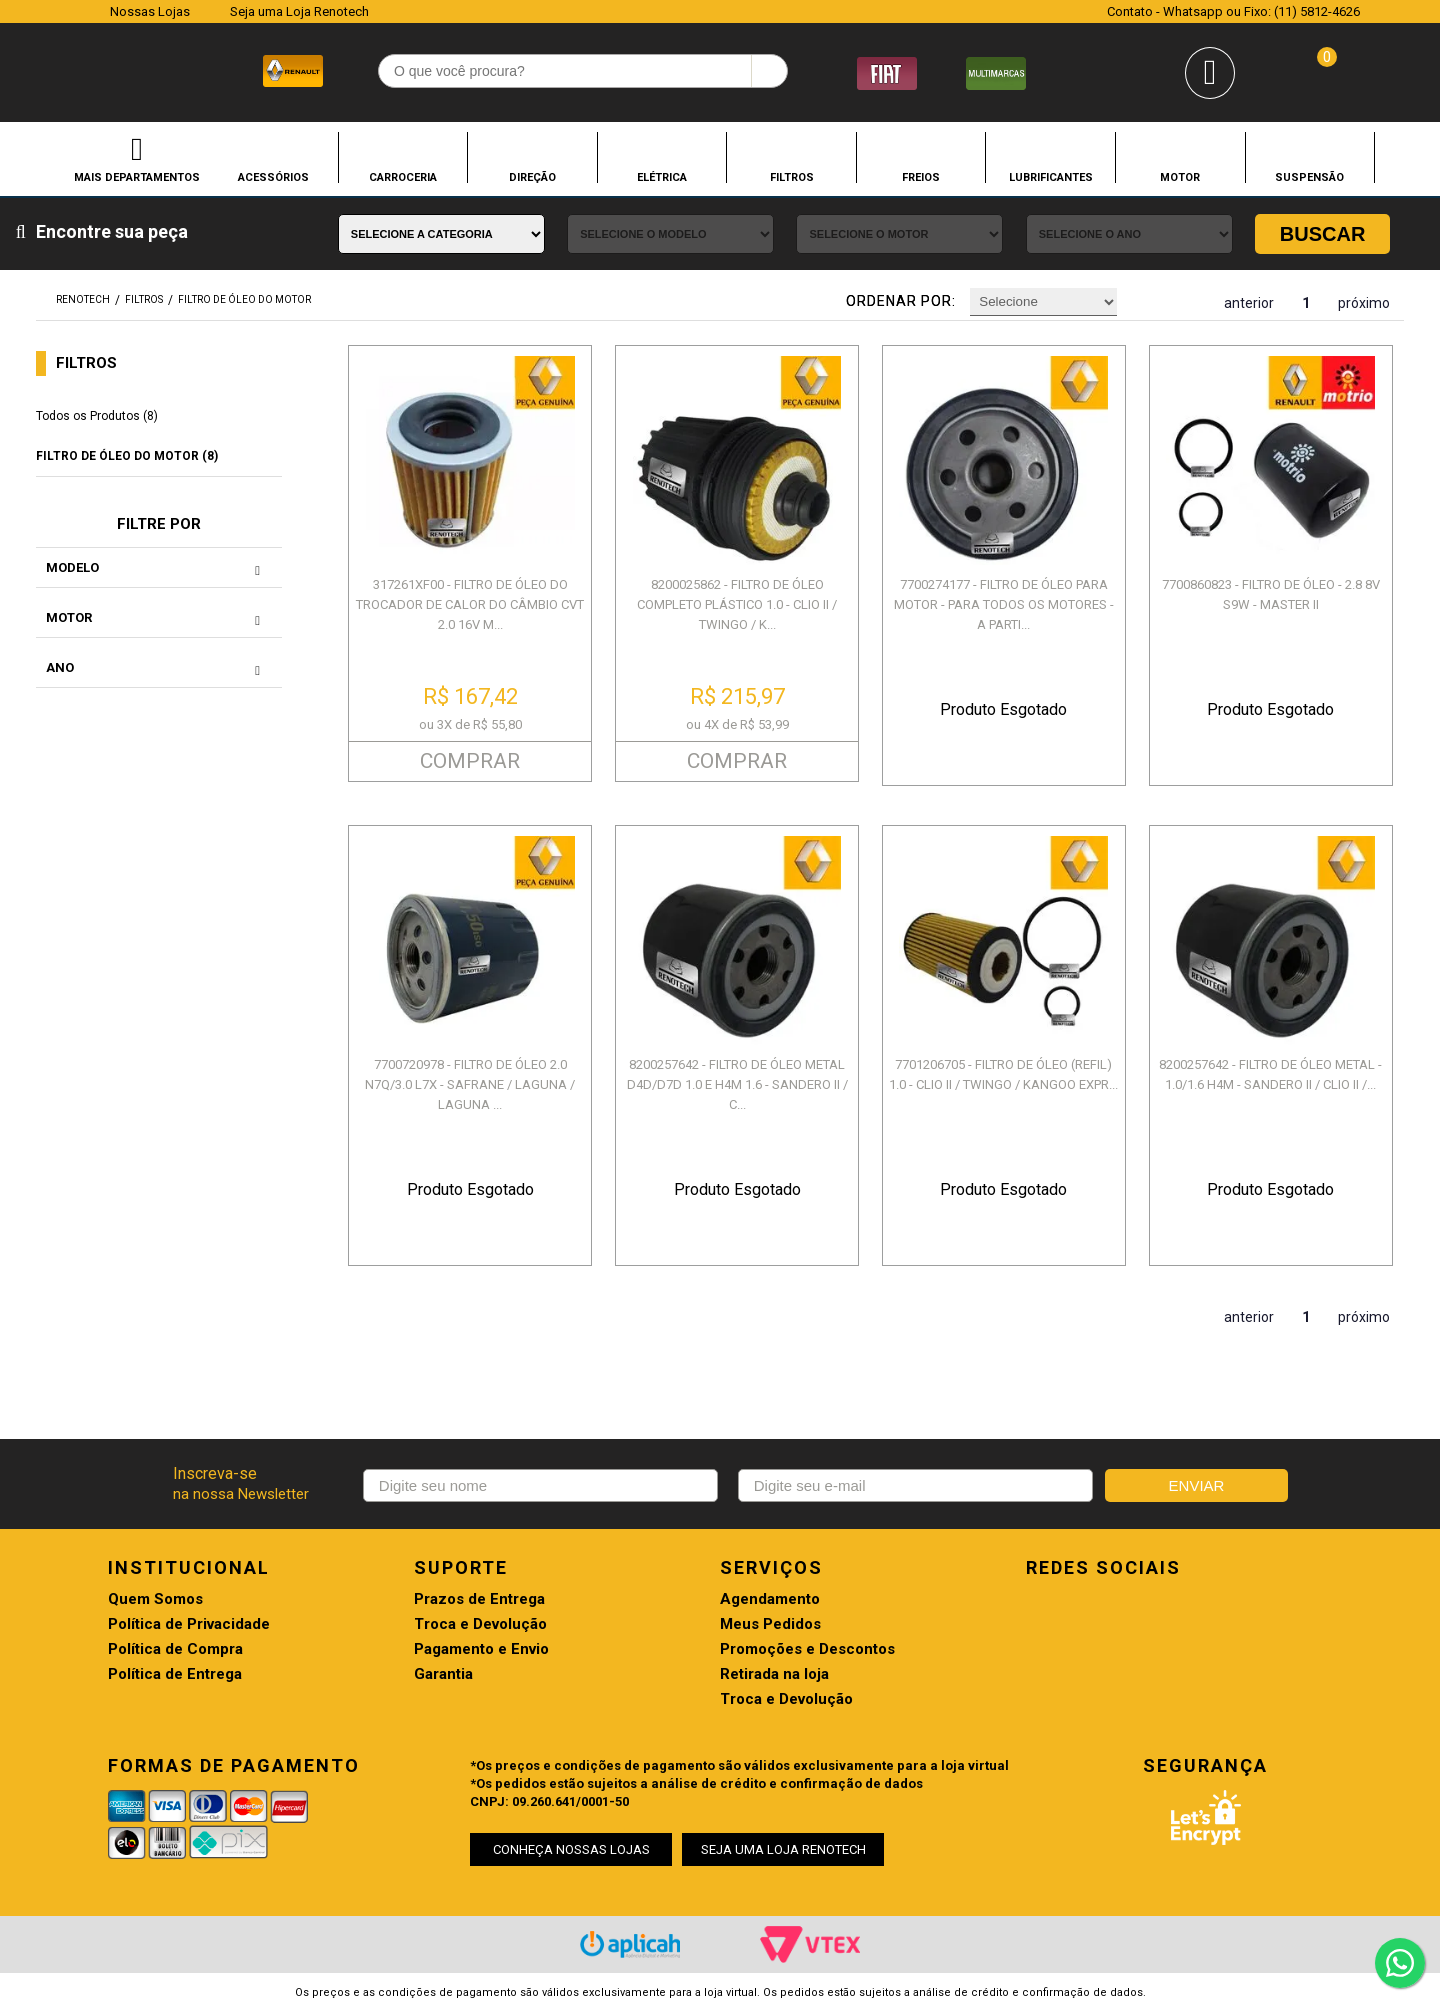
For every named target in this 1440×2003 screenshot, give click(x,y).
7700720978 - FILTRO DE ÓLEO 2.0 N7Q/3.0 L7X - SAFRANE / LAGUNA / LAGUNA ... (470, 1084)
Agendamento (770, 1599)
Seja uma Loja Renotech (299, 11)
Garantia (443, 1674)
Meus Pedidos (770, 1624)
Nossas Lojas (150, 11)
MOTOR (1180, 177)
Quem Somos (155, 1599)
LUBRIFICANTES (1051, 177)
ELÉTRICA (662, 177)
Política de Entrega (175, 1674)
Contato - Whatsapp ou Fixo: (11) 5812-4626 (1233, 11)
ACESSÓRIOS (273, 177)
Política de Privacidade (189, 1624)
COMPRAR (470, 761)
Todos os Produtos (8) (97, 416)
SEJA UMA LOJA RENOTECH (783, 1849)
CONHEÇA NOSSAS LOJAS (571, 1849)
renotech (83, 299)
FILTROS (792, 177)
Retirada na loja (774, 1674)
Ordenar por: (901, 301)
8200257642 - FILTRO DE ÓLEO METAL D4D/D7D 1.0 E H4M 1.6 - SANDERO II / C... (737, 1084)
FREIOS (921, 177)
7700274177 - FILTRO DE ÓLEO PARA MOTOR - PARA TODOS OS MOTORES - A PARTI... (1004, 604)
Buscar (1323, 234)
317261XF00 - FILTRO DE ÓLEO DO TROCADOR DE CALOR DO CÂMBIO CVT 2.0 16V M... (470, 604)
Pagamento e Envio (481, 1649)
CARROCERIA (403, 177)
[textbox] (583, 71)
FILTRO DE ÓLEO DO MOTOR (244, 299)
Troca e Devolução (480, 1624)
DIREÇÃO (532, 177)
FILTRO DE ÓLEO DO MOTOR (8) (127, 456)
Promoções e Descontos (807, 1649)
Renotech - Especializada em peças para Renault (79, 68)
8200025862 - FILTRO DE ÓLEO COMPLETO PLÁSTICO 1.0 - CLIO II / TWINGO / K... (737, 604)
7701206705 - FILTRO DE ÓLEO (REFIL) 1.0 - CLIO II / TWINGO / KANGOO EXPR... (1003, 1074)
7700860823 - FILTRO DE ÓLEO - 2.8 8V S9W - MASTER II (1271, 594)
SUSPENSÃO (1309, 177)
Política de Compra (175, 1649)
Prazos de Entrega (479, 1599)
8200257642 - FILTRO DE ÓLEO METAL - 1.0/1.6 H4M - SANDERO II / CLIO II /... (1270, 1074)
